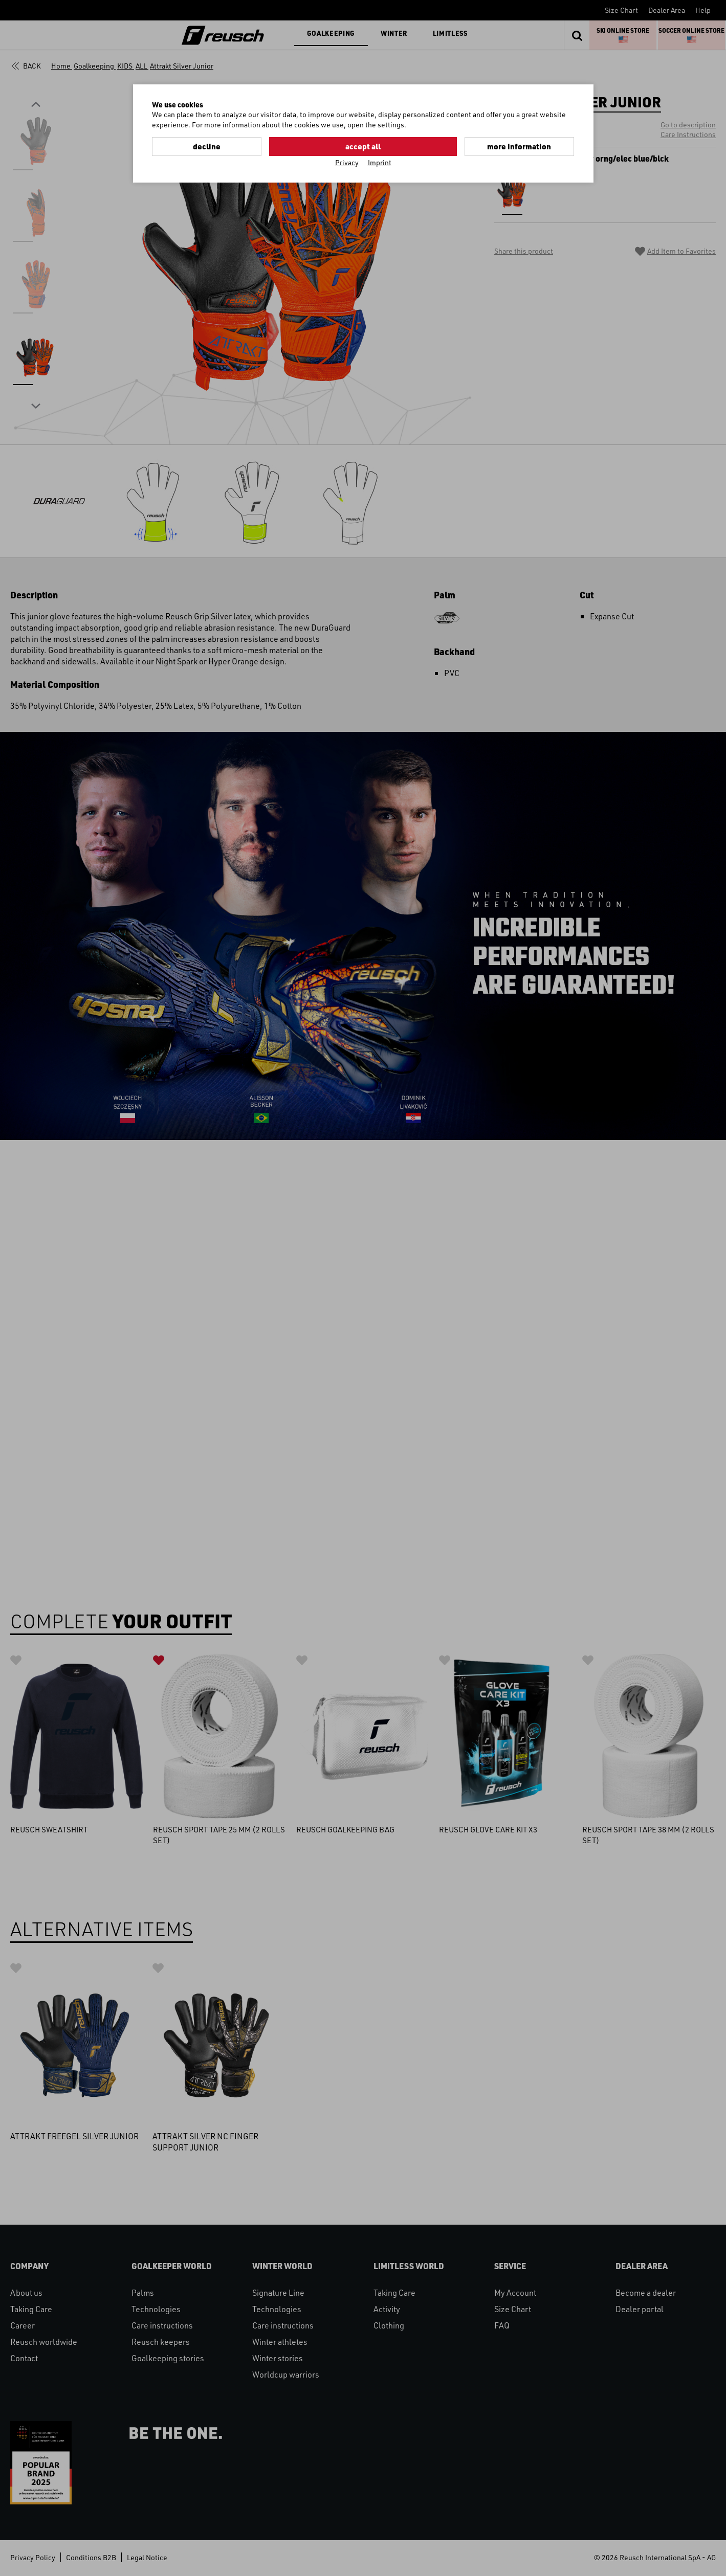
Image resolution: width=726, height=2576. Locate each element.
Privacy (347, 162)
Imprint (379, 162)
